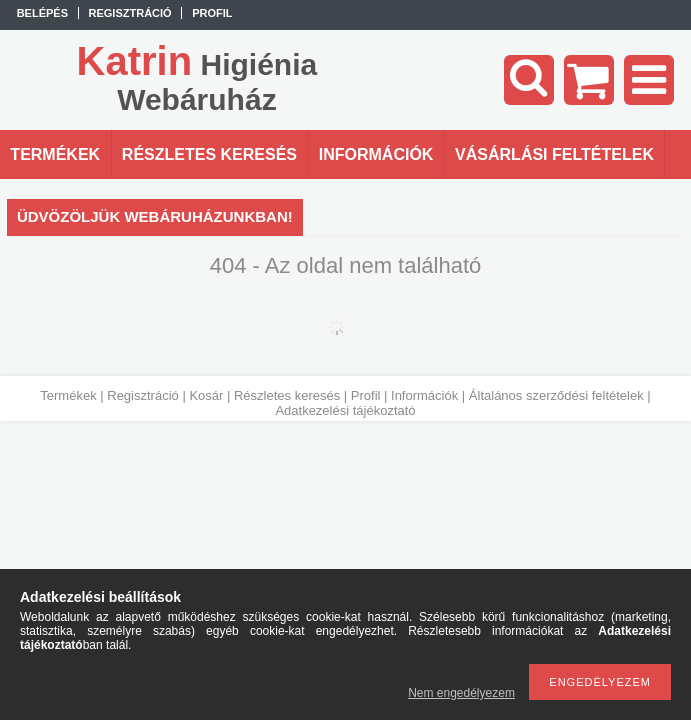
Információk (424, 395)
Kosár (206, 395)
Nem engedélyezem (461, 693)
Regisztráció (143, 395)
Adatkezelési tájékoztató (345, 410)
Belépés (42, 13)
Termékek (68, 395)
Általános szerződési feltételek (556, 395)
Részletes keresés (287, 395)
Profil (366, 395)
